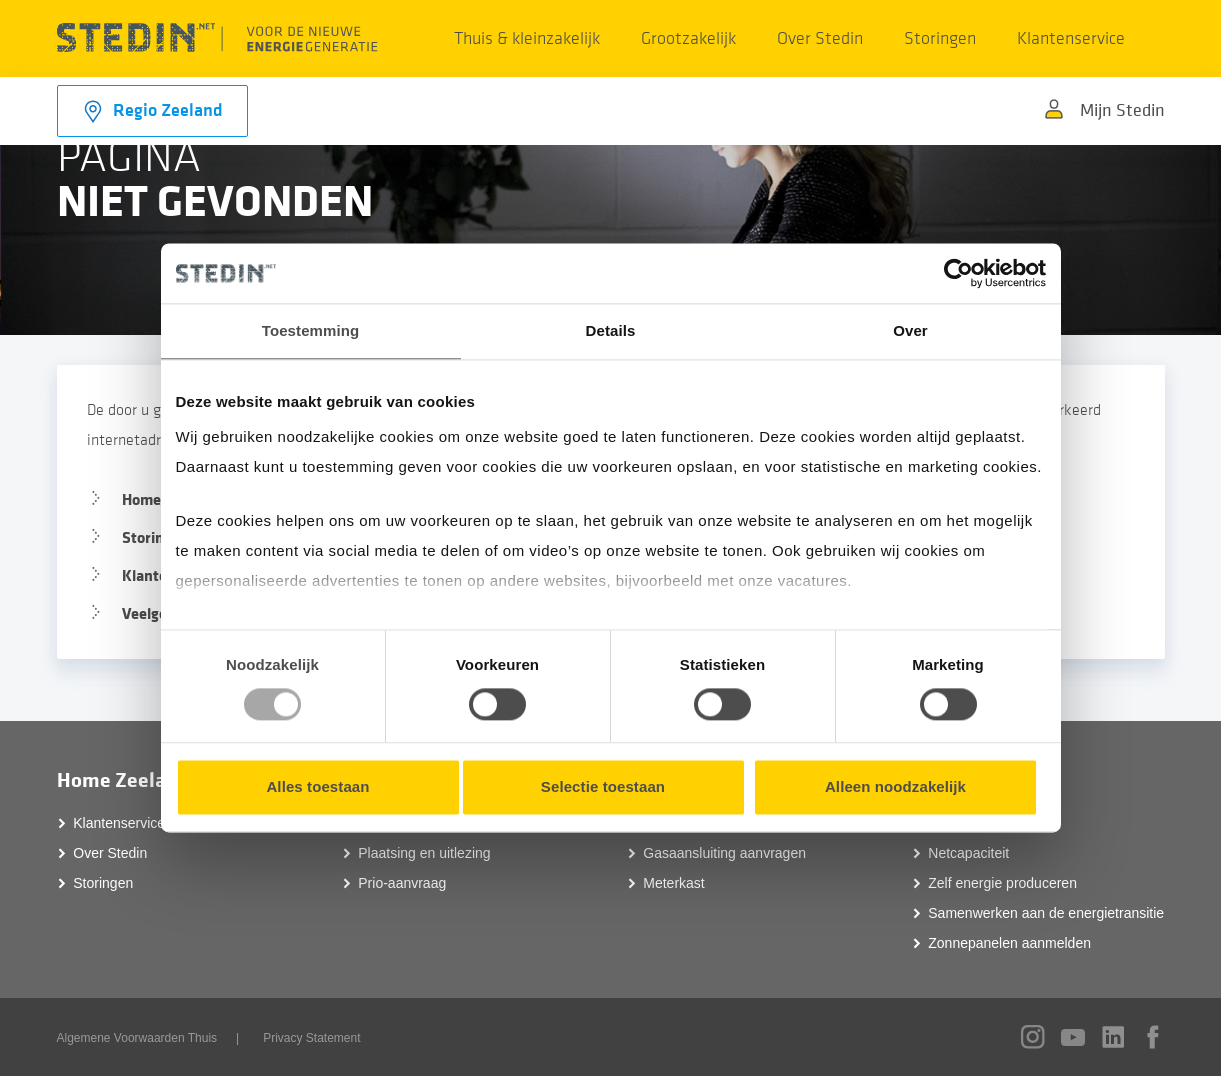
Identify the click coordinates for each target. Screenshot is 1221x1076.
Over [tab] (910, 330)
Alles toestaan (317, 787)
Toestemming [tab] (311, 330)
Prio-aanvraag (402, 883)
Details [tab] (611, 330)
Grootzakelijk (688, 38)
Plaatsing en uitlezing (424, 853)
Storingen (940, 38)
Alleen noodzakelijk (895, 787)
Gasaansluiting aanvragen (724, 853)
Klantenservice (1071, 38)
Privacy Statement (311, 1038)
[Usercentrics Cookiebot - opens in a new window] (958, 273)
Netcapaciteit (968, 853)
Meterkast (673, 883)
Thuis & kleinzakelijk (527, 38)
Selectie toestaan (603, 787)
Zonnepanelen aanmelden (1009, 943)
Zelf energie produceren (1002, 883)
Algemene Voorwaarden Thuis (137, 1038)
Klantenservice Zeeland (146, 823)
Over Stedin (820, 38)
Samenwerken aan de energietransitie (1046, 913)
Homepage (158, 499)
